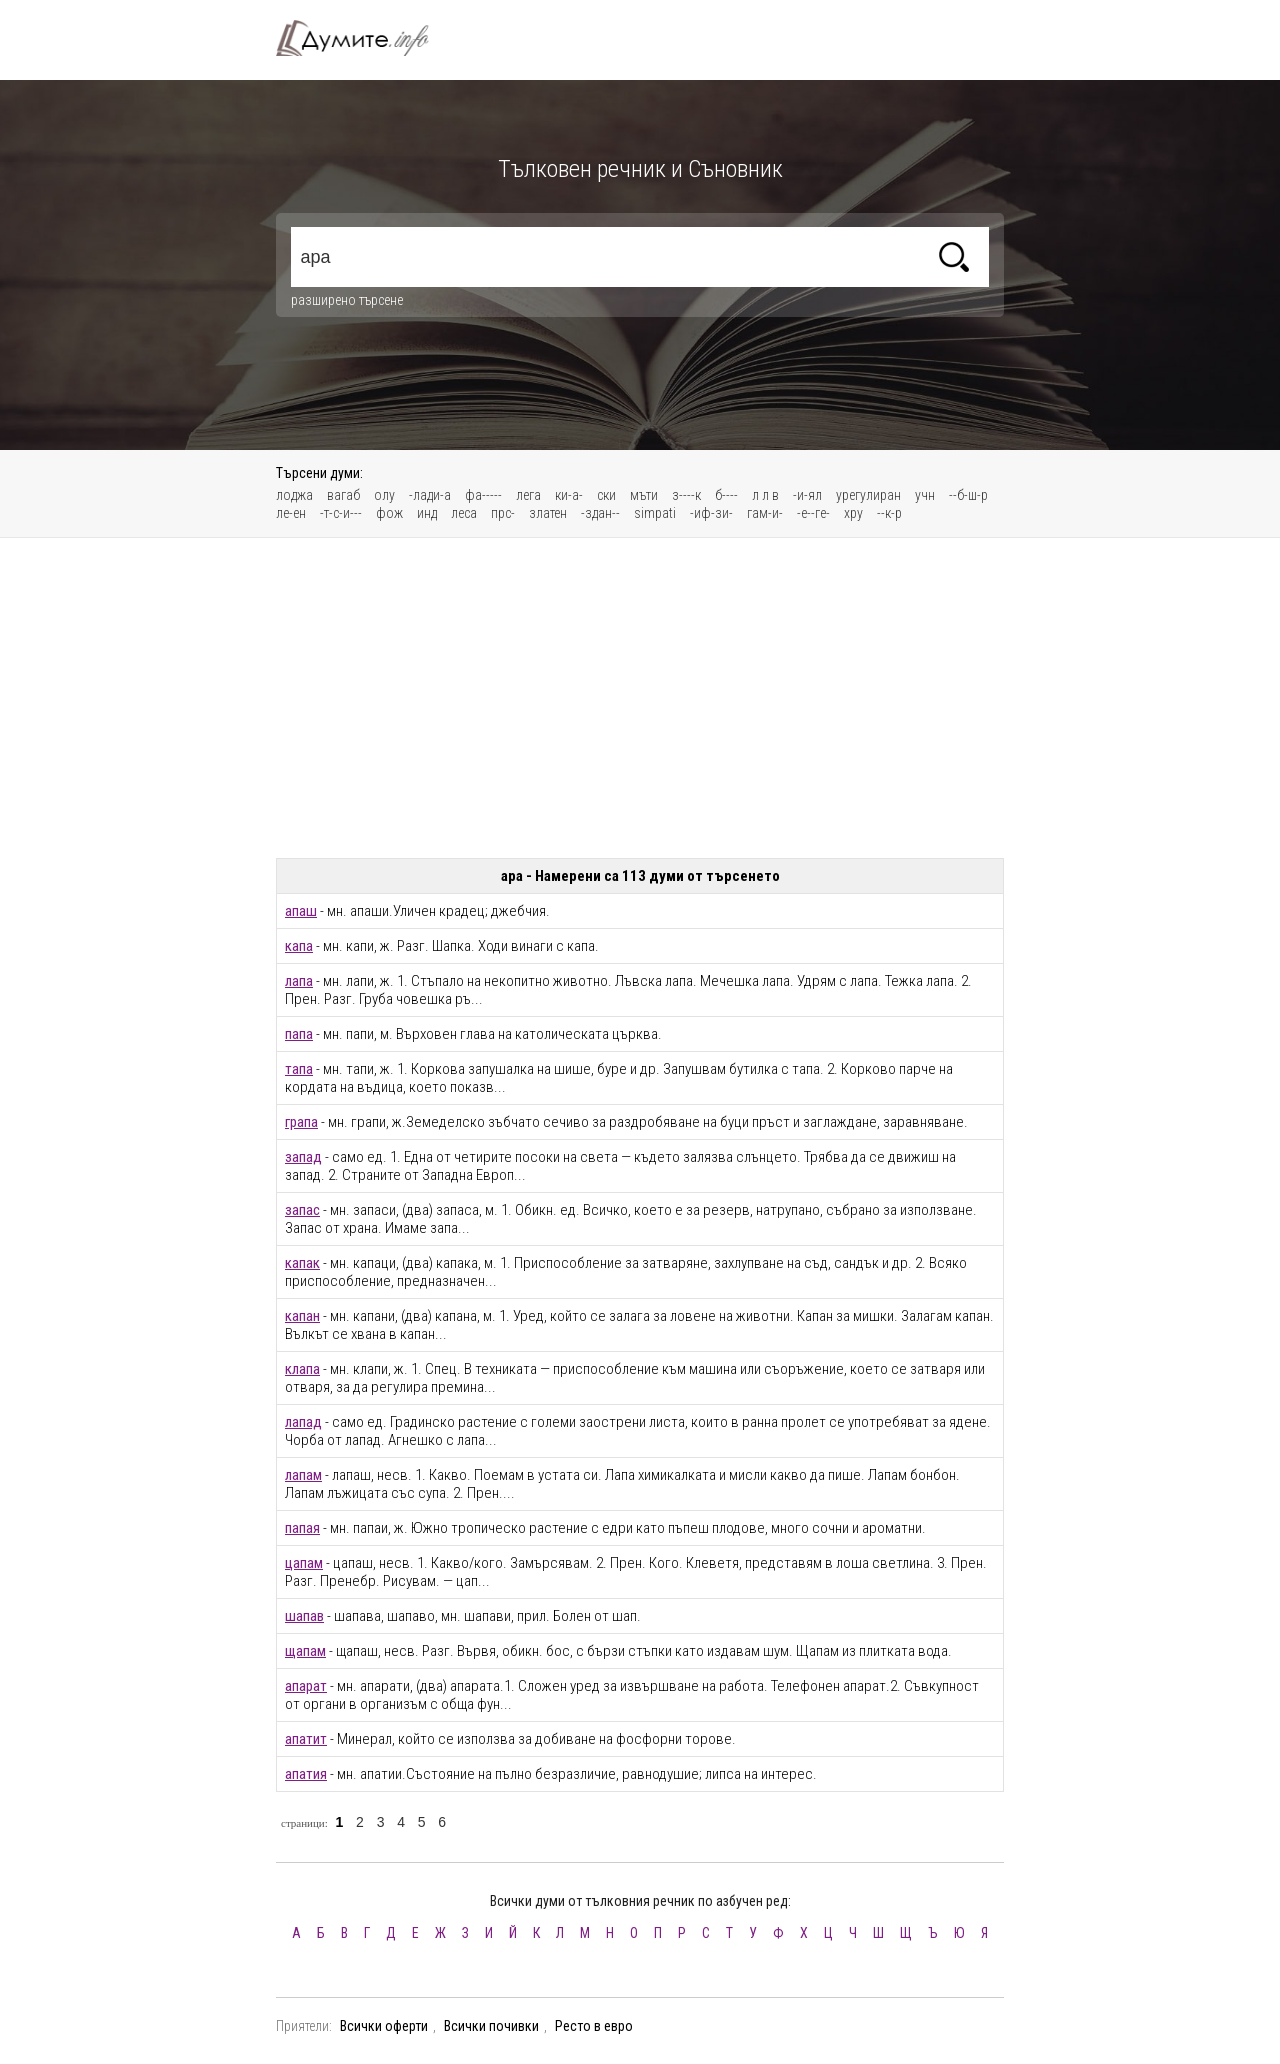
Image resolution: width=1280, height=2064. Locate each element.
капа (299, 946)
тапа (299, 1069)
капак (302, 1263)
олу (384, 495)
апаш (301, 911)
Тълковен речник (364, 38)
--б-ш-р (968, 495)
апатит (306, 1739)
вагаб (343, 495)
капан (302, 1316)
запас (302, 1210)
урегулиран (868, 495)
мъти (644, 495)
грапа (301, 1122)
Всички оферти (384, 2026)
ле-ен (291, 513)
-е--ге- (813, 513)
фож (389, 513)
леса (464, 513)
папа (299, 1034)
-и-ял (807, 495)
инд (427, 513)
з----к (686, 495)
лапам (303, 1475)
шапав (304, 1616)
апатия (306, 1774)
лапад (303, 1422)
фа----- (483, 495)
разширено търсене (347, 300)
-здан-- (600, 513)
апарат (306, 1686)
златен (548, 513)
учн (925, 495)
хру (853, 513)
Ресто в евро (594, 2026)
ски (606, 495)
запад (303, 1157)
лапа (299, 981)
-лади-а (430, 495)
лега (528, 495)
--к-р (889, 513)
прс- (503, 513)
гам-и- (765, 513)
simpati (655, 513)
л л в (765, 495)
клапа (302, 1369)
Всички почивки (491, 2026)
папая (302, 1528)
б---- (726, 495)
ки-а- (569, 495)
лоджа (294, 495)
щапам (305, 1651)
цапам (304, 1563)
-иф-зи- (711, 513)
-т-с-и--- (341, 513)
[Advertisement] (640, 698)
